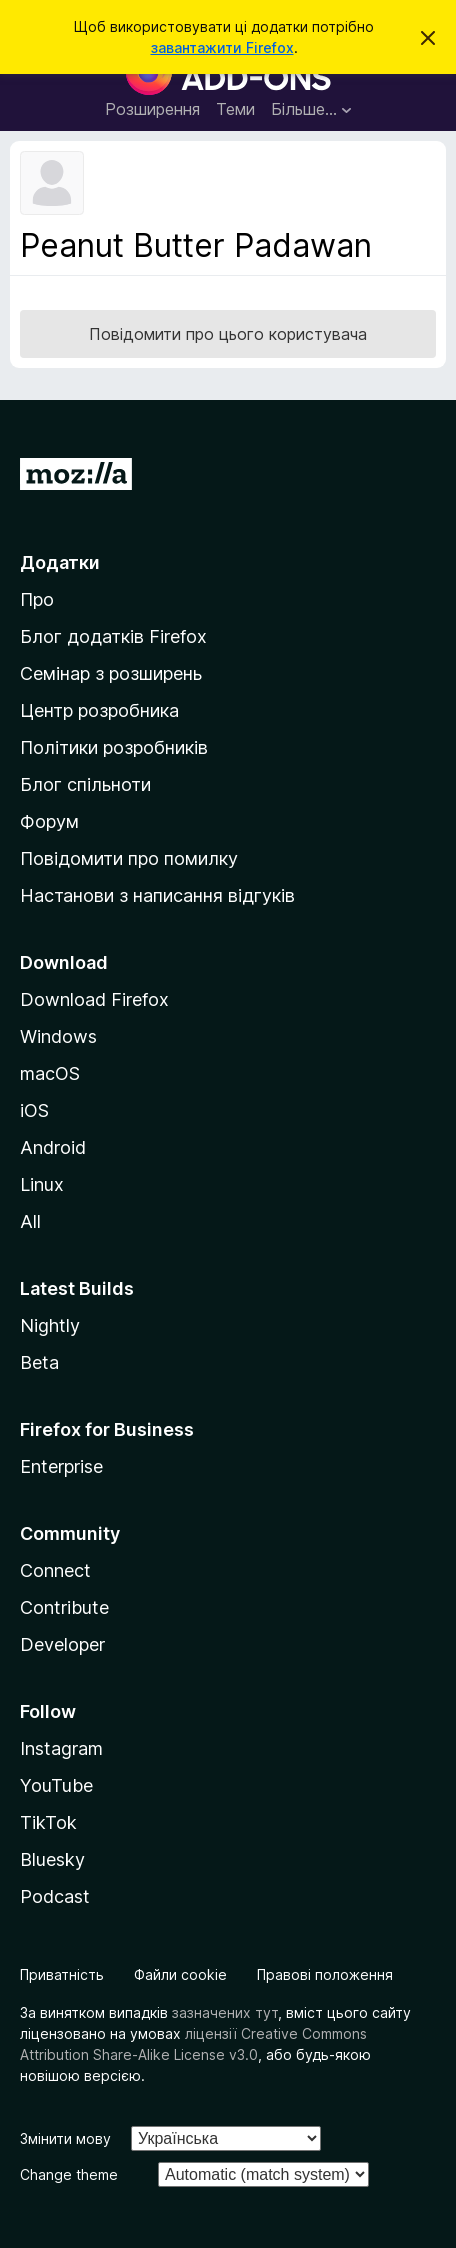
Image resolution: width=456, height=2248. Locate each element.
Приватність (62, 1974)
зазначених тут (225, 2012)
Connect (55, 1570)
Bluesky (52, 1859)
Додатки (60, 562)
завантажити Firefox (222, 47)
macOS (50, 1073)
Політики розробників (114, 747)
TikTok (48, 1822)
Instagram (61, 1748)
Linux (42, 1184)
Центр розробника (99, 710)
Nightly (50, 1325)
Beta (39, 1362)
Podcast (55, 1896)
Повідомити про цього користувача (228, 334)
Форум (49, 821)
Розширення (152, 109)
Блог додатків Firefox (113, 636)
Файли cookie (180, 1974)
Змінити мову (65, 2138)
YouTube (56, 1785)
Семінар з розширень (111, 673)
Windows (58, 1036)
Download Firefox (94, 999)
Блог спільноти (85, 784)
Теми (235, 109)
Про (37, 599)
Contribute (64, 1607)
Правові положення (325, 1974)
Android (53, 1147)
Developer (62, 1644)
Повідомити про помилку (129, 858)
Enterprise (61, 1466)
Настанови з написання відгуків (157, 895)
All (30, 1221)
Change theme (69, 2174)
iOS (34, 1110)
